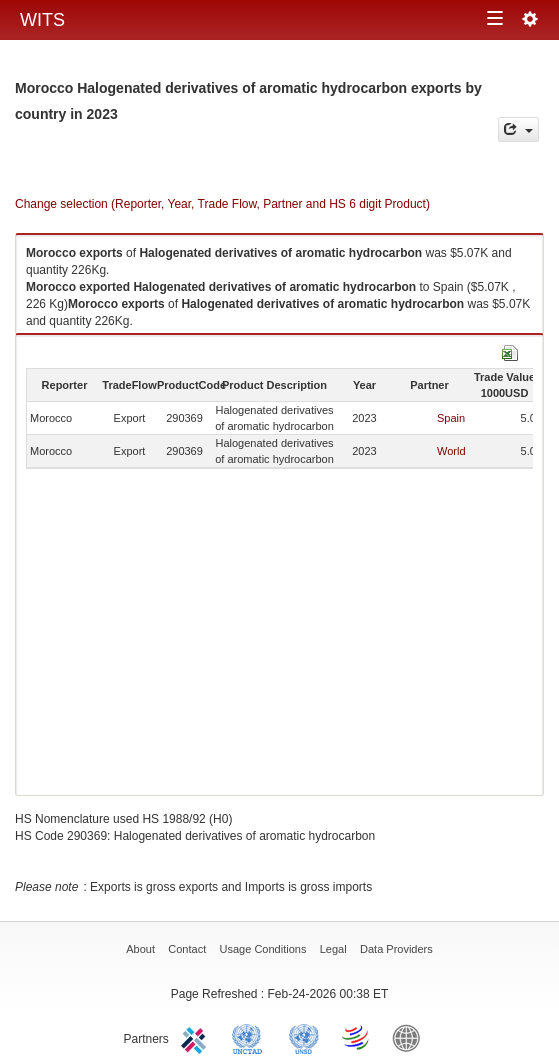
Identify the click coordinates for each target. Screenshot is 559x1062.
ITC (197, 1037)
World (451, 451)
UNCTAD (251, 1037)
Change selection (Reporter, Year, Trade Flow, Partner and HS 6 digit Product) (222, 204)
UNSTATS (304, 1037)
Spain (451, 418)
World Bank (411, 1037)
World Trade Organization (357, 1037)
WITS (42, 20)
